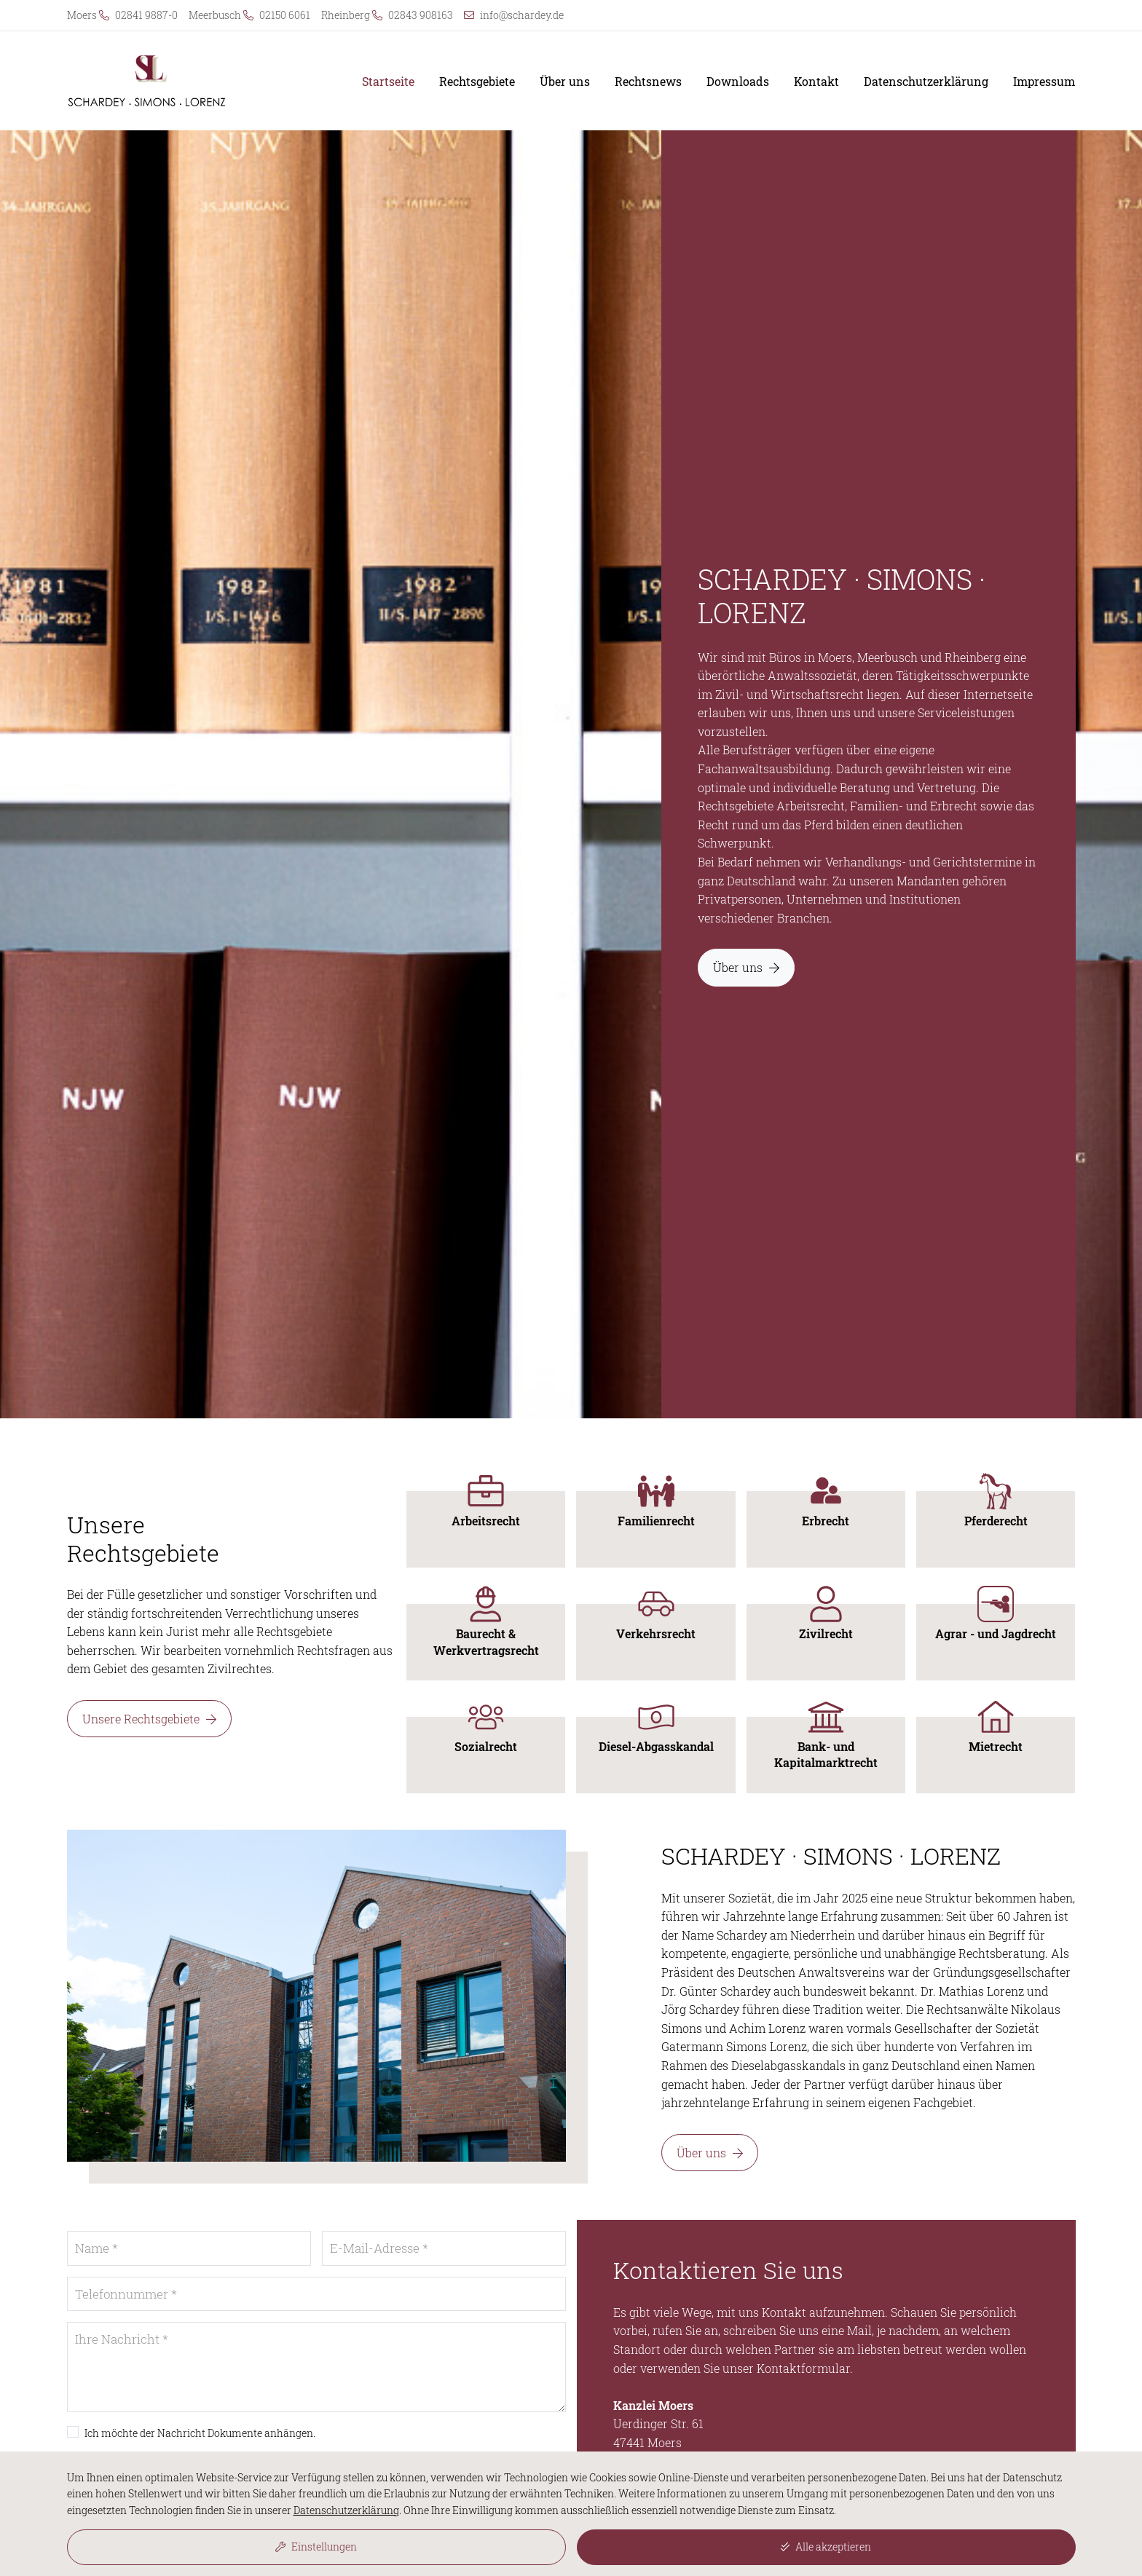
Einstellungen (316, 2546)
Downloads (737, 81)
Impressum (1044, 81)
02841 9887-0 (146, 15)
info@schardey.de (522, 15)
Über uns (565, 81)
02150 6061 (284, 15)
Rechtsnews (648, 81)
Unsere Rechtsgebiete (149, 1718)
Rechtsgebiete (477, 81)
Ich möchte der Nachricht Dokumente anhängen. (199, 2433)
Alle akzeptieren (826, 2546)
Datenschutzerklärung (926, 81)
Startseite (388, 81)
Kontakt (816, 81)
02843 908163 (420, 15)
